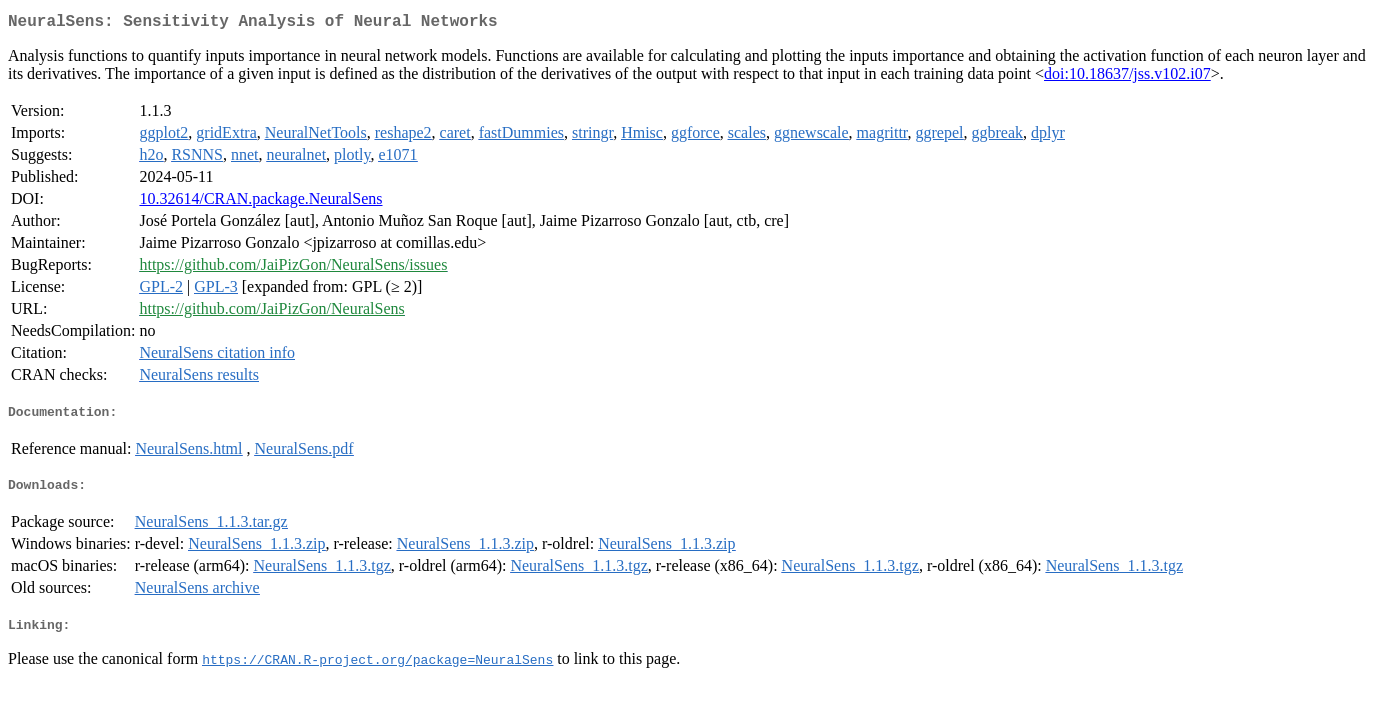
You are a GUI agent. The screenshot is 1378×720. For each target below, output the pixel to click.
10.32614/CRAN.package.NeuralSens (260, 202)
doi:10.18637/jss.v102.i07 (1127, 77)
